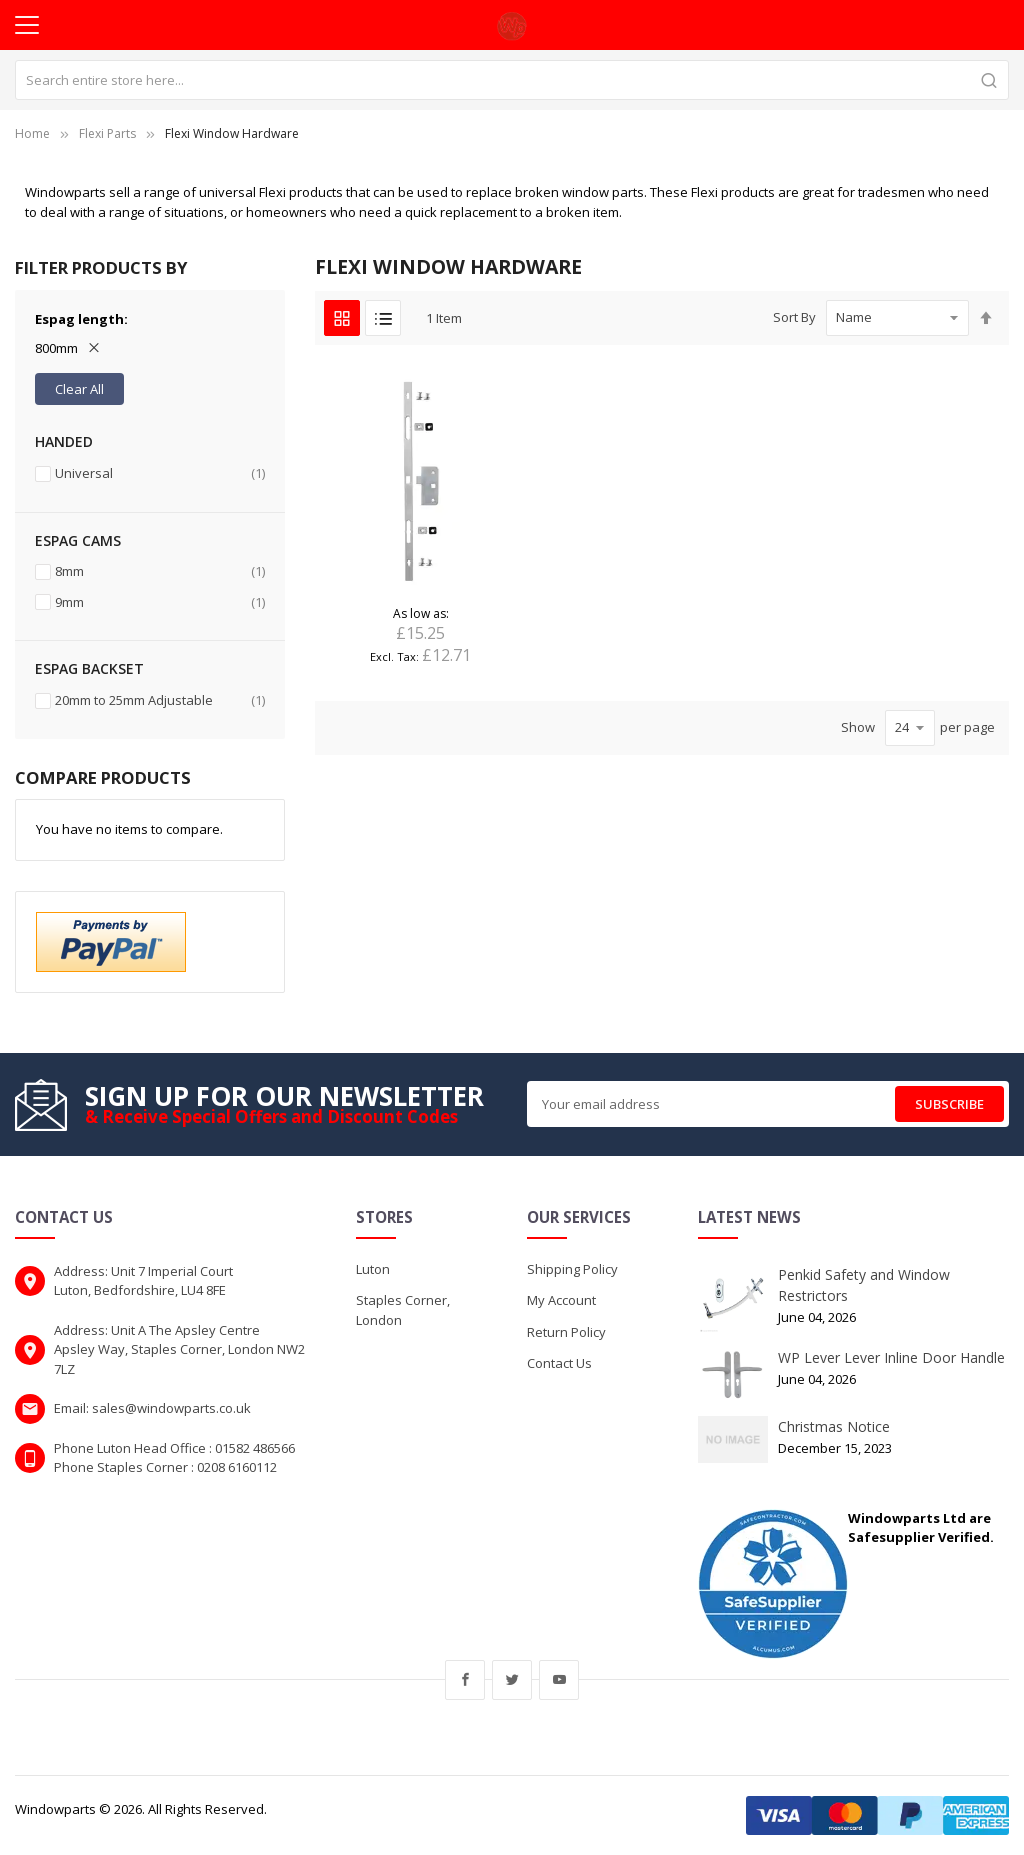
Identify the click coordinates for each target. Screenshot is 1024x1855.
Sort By (794, 317)
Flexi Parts (107, 133)
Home (32, 133)
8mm (160, 571)
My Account (561, 1300)
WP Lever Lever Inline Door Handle (891, 1357)
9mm (160, 602)
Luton (373, 1269)
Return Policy (566, 1332)
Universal (160, 473)
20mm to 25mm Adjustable (160, 700)
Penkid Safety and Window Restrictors (864, 1285)
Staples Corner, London (403, 1310)
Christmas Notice (834, 1426)
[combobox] (512, 80)
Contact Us (559, 1363)
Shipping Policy (572, 1269)
